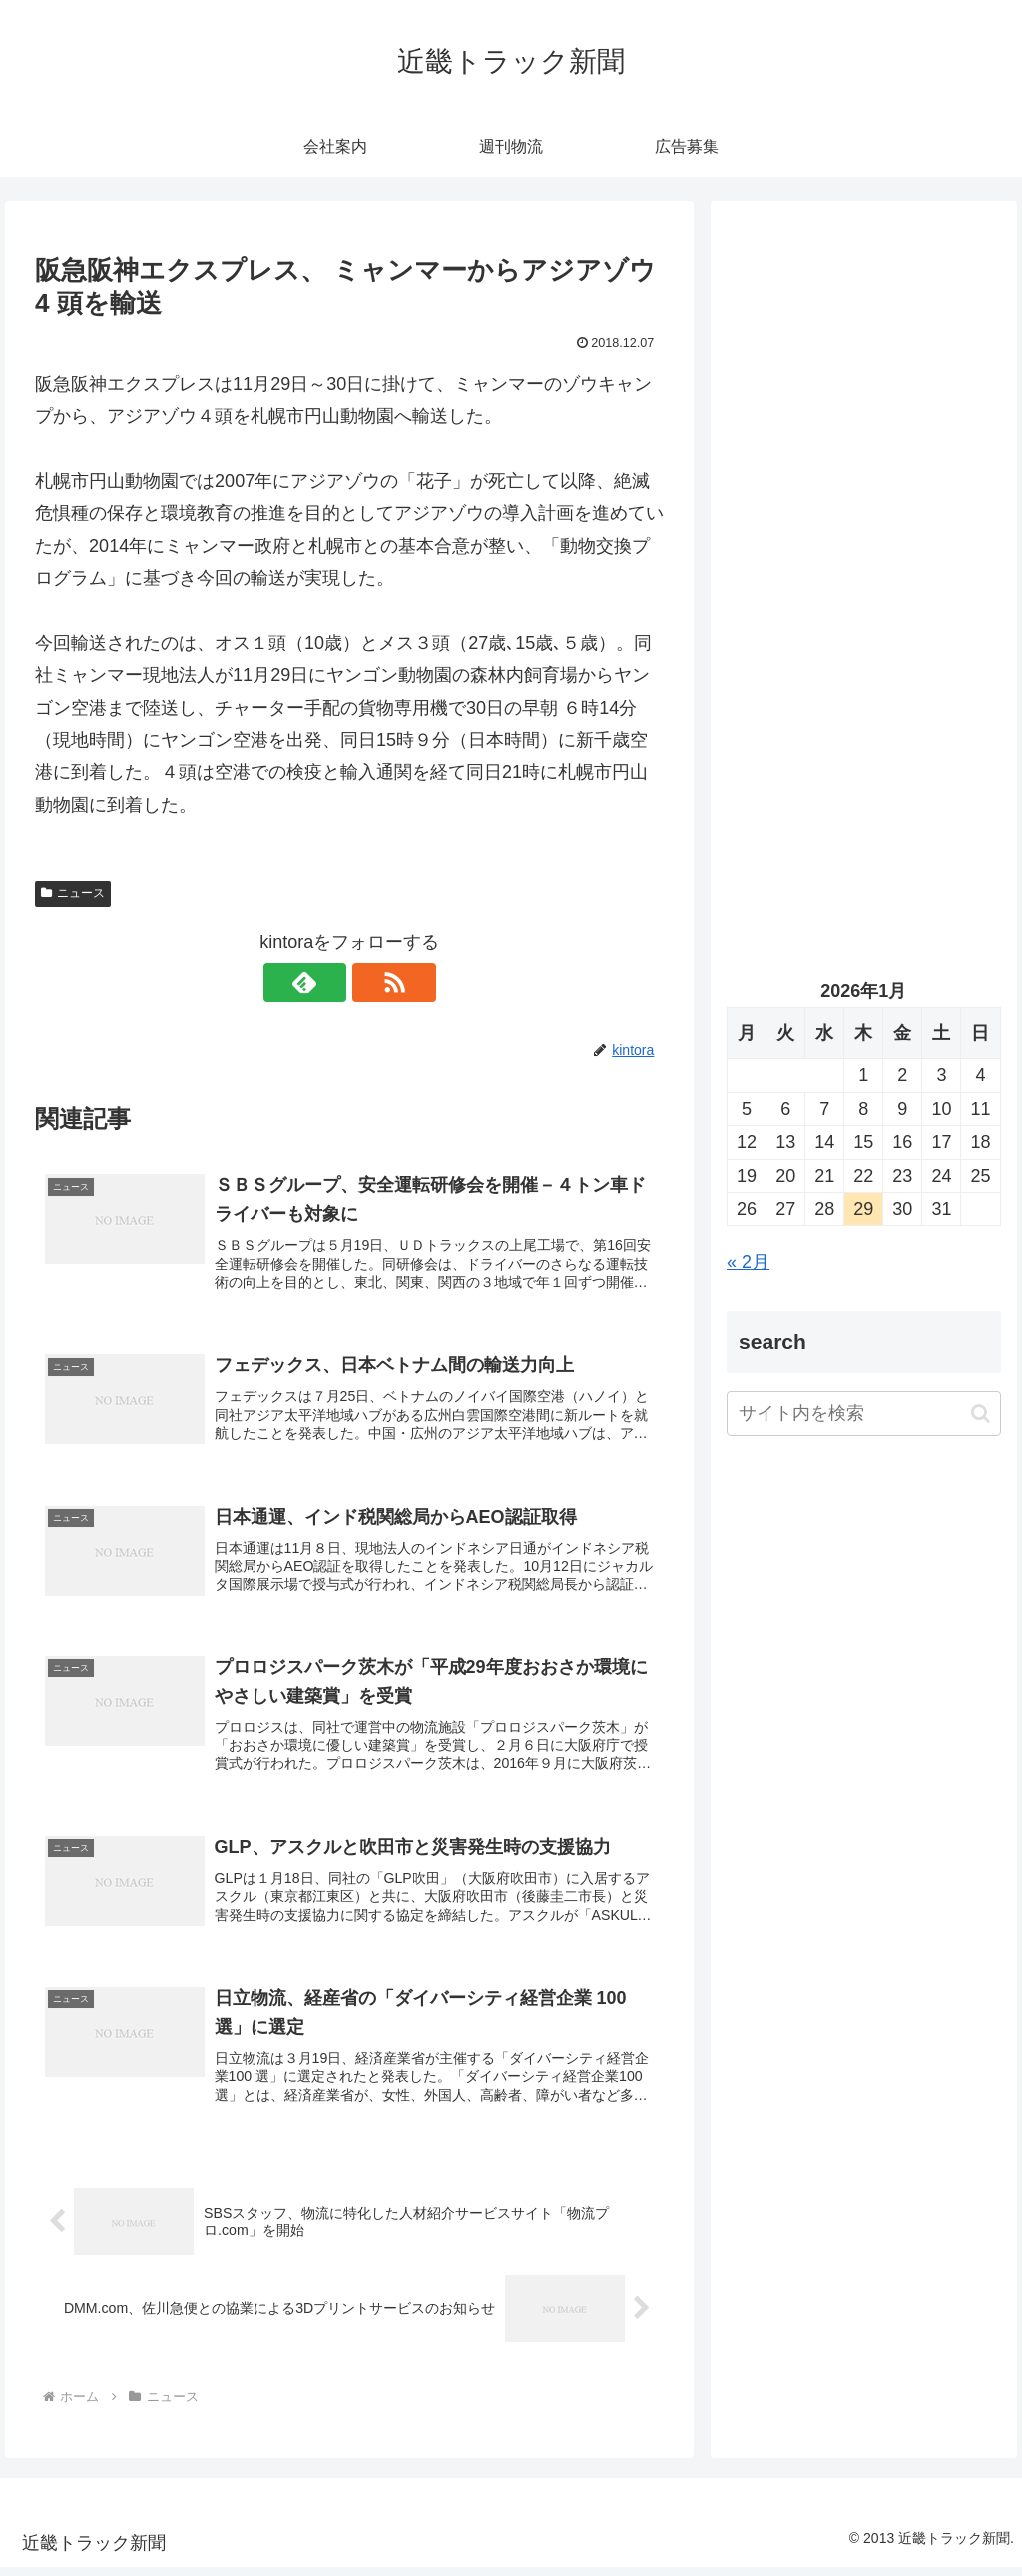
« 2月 (748, 1262)
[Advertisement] (863, 406)
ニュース (73, 893)
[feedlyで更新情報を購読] (326, 982)
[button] (980, 1413)
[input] (863, 1413)
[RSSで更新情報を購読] (372, 982)
